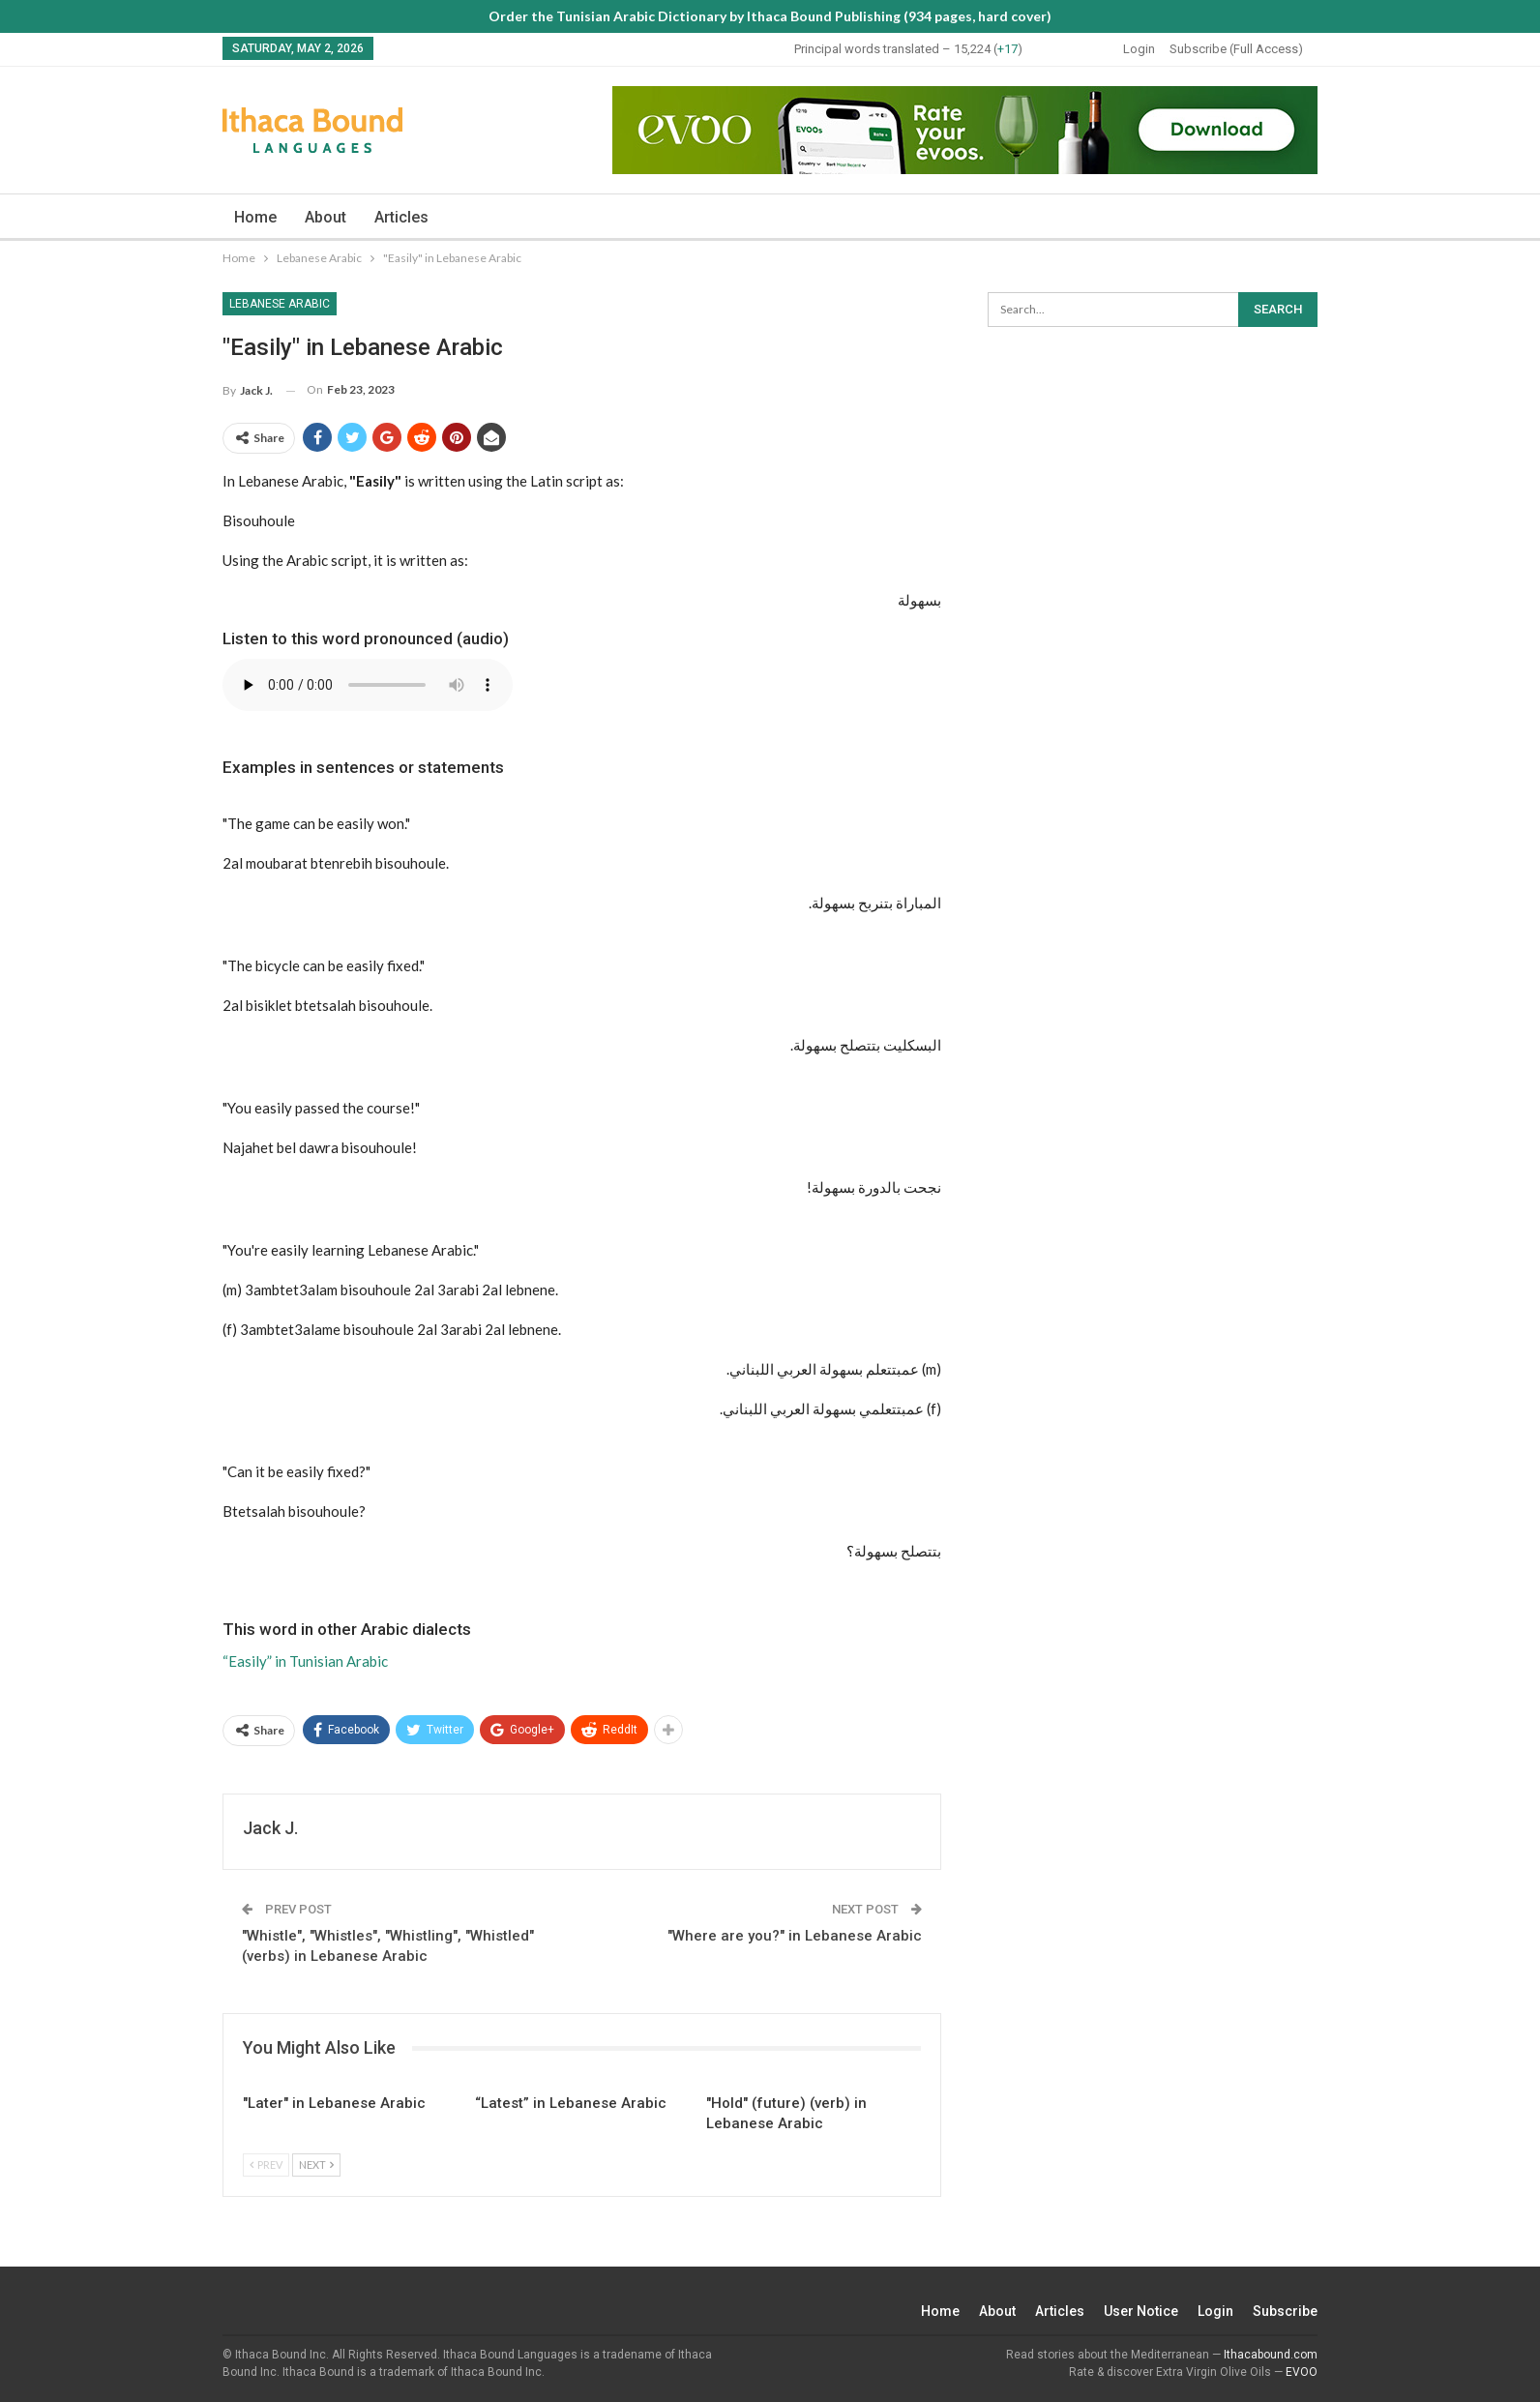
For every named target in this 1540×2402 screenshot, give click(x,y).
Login (1139, 49)
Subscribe (1285, 2311)
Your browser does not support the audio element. (367, 685)
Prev (266, 2164)
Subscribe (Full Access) (1236, 49)
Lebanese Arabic (279, 304)
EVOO (1302, 2372)
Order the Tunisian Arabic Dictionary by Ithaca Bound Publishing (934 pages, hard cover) (770, 16)
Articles (401, 217)
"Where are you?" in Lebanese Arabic (794, 1935)
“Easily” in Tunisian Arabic (305, 1661)
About (325, 217)
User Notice (1141, 2311)
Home (255, 217)
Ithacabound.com (1271, 2354)
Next (316, 2164)
